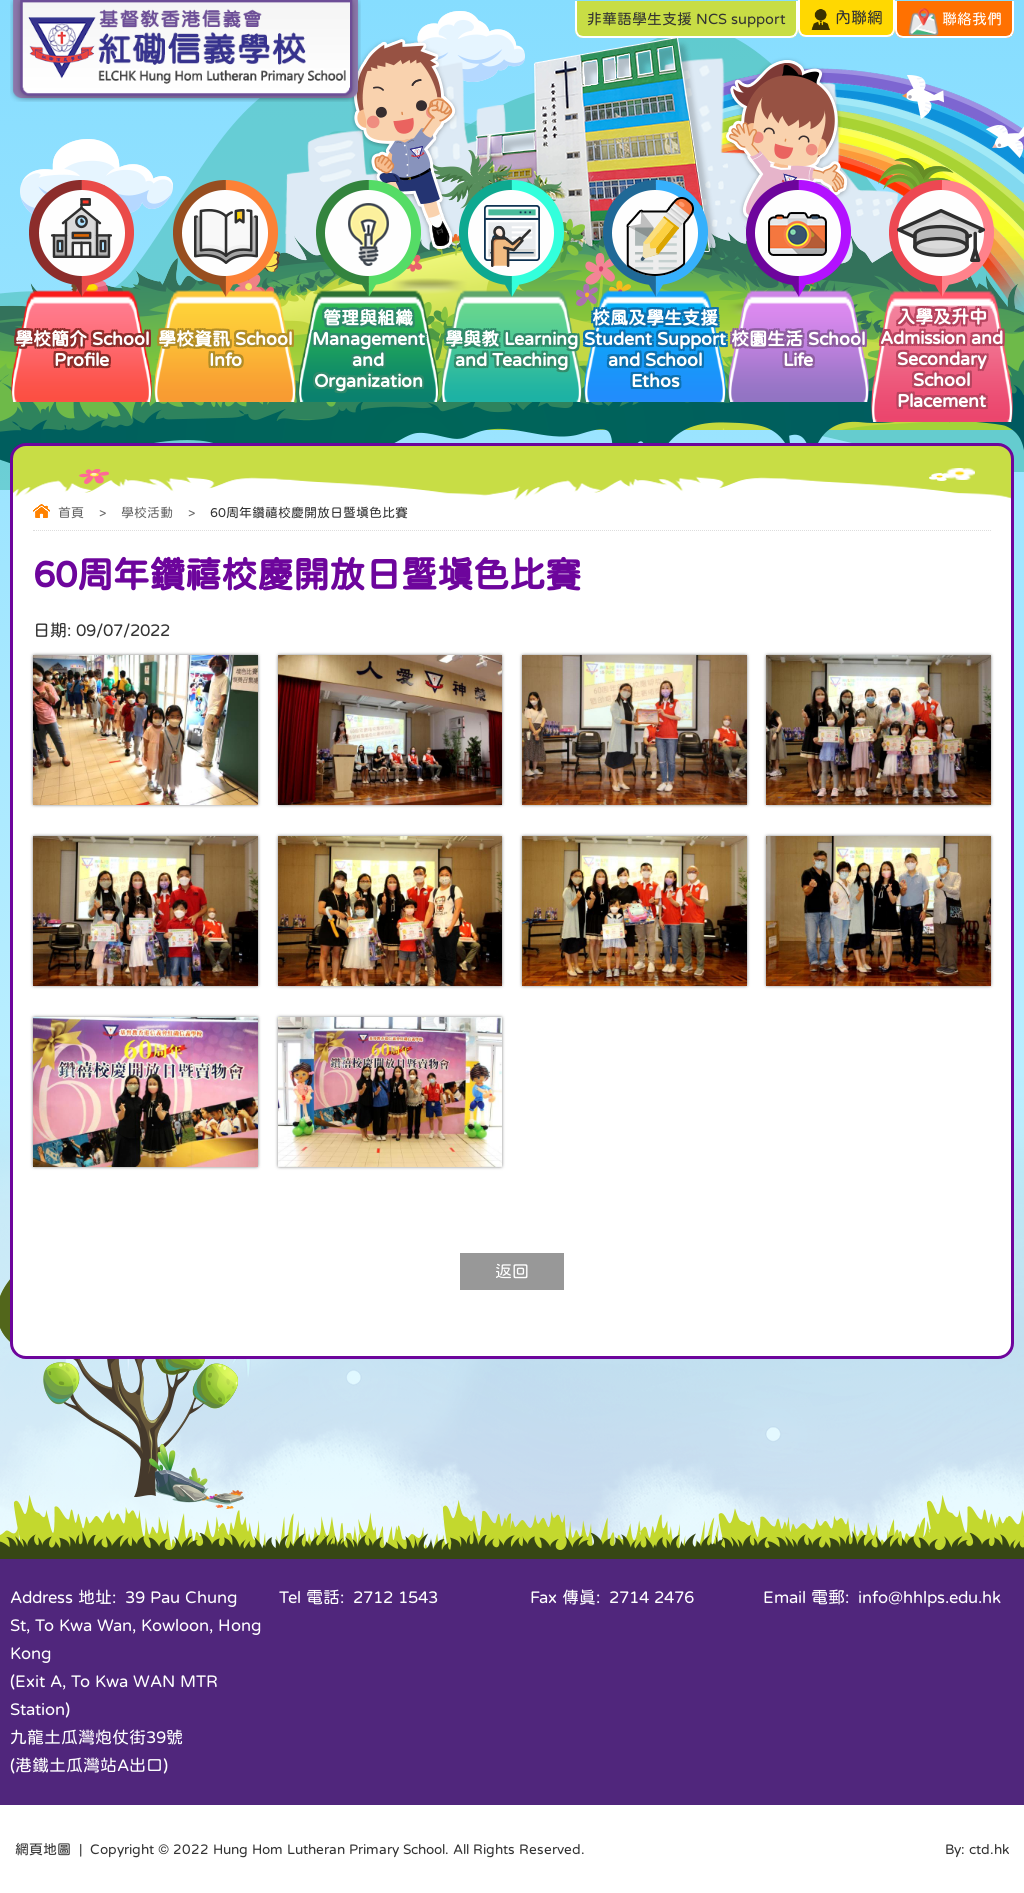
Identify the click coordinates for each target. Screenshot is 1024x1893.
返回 (512, 1271)
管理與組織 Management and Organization (368, 338)
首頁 (71, 512)
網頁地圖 (43, 1849)
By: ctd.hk (977, 1849)
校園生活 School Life (798, 328)
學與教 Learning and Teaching (511, 328)
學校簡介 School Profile (81, 328)
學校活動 (147, 512)
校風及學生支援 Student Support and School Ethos (654, 338)
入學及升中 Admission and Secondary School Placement (941, 348)
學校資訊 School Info (224, 328)
